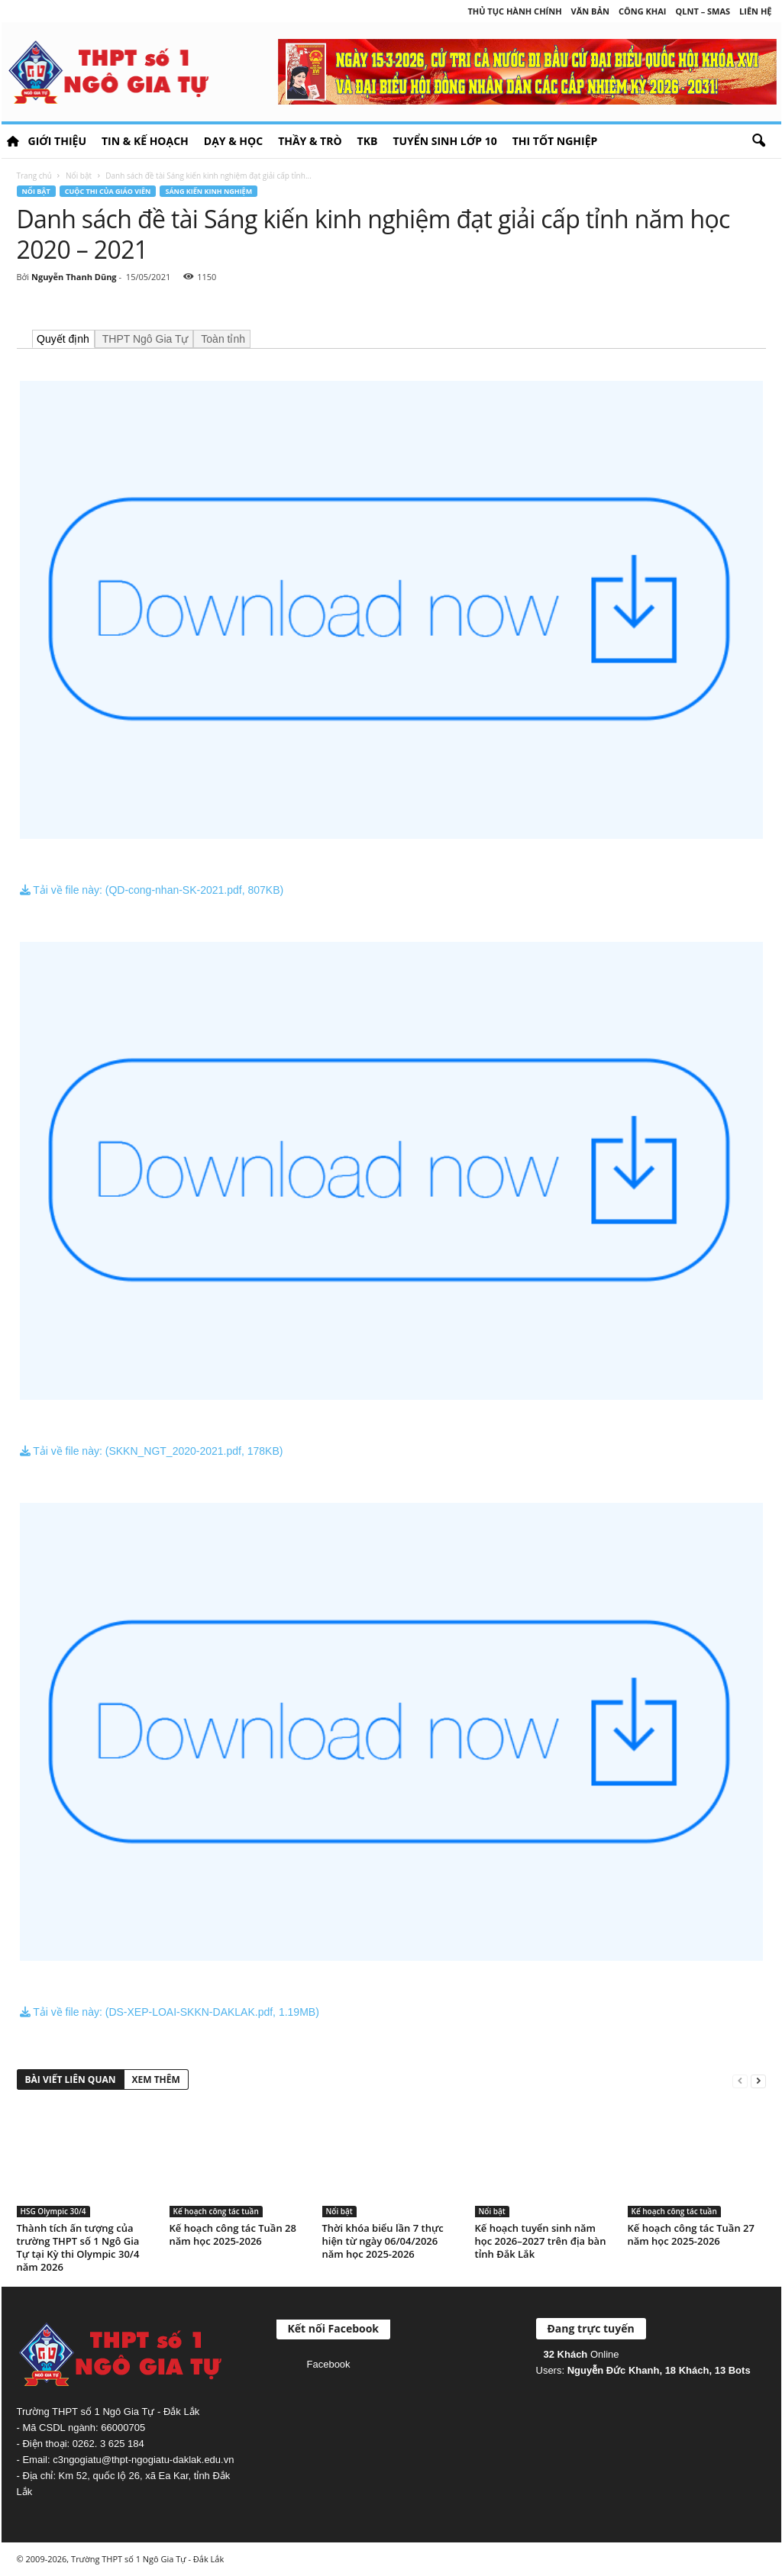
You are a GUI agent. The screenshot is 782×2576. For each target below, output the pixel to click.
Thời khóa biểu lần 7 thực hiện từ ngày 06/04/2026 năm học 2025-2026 (383, 2241)
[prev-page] (740, 2080)
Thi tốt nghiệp (555, 141)
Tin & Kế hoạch (145, 141)
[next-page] (758, 2080)
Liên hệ (755, 11)
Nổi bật (79, 175)
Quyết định (63, 339)
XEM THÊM (156, 2079)
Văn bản (590, 11)
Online (581, 2354)
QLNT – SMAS (703, 11)
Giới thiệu (57, 141)
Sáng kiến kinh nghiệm (208, 191)
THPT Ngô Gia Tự (143, 339)
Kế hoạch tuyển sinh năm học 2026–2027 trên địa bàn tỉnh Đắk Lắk (540, 2241)
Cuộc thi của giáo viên (108, 191)
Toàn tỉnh (222, 339)
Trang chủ (34, 175)
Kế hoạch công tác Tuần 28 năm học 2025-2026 (233, 2234)
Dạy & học (233, 141)
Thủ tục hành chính (514, 11)
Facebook (329, 2364)
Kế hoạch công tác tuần (216, 2211)
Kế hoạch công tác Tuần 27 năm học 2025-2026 (691, 2234)
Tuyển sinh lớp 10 (444, 141)
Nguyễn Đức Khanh (613, 2370)
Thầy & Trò (309, 141)
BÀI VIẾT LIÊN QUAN (70, 2079)
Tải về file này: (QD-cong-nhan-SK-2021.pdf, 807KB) (152, 890)
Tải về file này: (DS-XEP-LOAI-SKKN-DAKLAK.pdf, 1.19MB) (169, 2012)
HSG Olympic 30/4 (53, 2211)
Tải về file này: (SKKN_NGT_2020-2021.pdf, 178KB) (151, 1451)
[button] (758, 141)
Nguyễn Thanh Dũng (74, 276)
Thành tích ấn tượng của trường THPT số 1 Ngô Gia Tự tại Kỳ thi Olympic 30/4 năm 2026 (78, 2247)
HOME (13, 141)
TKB (367, 141)
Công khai (642, 11)
